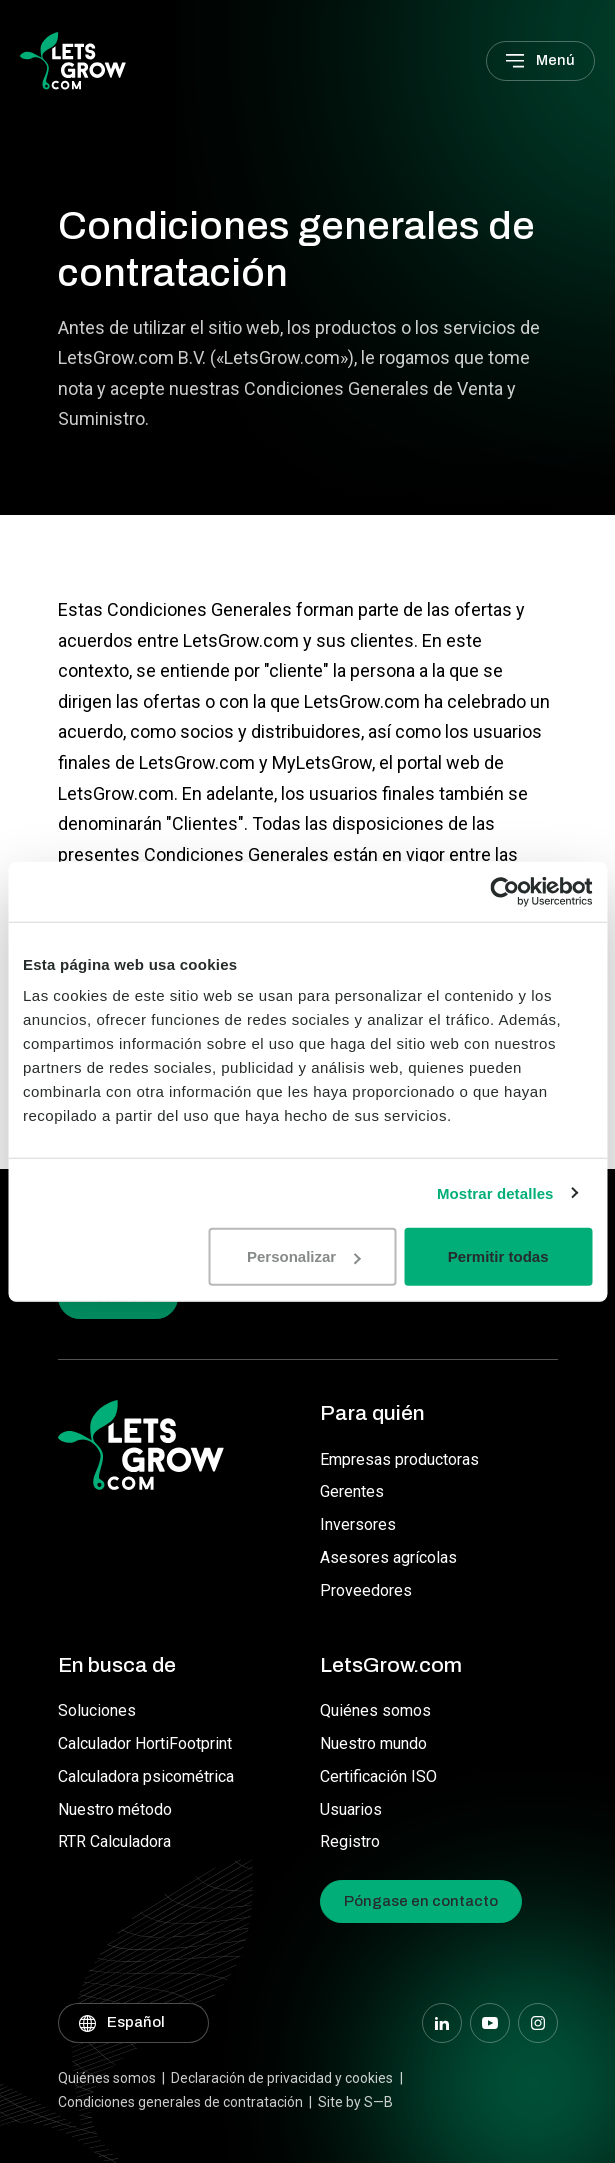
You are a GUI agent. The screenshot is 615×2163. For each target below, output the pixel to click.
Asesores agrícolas (388, 1557)
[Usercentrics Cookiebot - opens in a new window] (504, 891)
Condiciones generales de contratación (180, 2102)
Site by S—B (355, 2102)
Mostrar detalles (495, 1192)
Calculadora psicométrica (146, 1776)
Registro (350, 1841)
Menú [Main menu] (555, 60)
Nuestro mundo (373, 1743)
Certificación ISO (378, 1776)
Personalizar (303, 1256)
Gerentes (352, 1491)
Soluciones (97, 1710)
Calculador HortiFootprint (145, 1743)
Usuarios (351, 1809)
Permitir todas (498, 1256)
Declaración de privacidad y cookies (282, 2078)
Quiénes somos (375, 1710)
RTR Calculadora (114, 1841)
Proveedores (366, 1590)
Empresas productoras (399, 1459)
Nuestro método (115, 1809)
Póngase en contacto (421, 1901)
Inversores (358, 1524)
